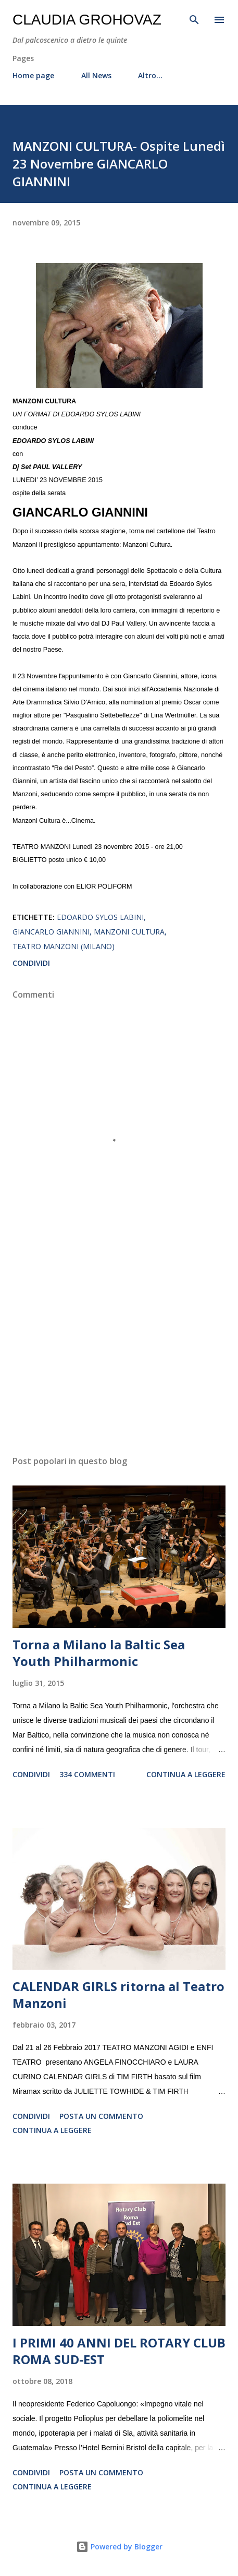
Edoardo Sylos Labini (100, 917)
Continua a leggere (186, 1774)
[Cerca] (194, 19)
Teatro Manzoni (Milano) (63, 946)
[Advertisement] (119, 1349)
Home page (33, 75)
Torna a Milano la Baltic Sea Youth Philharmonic (98, 1653)
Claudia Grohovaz (86, 19)
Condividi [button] (31, 963)
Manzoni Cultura (129, 932)
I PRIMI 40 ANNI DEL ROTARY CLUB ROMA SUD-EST (119, 2351)
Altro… (150, 75)
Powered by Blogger (119, 2546)
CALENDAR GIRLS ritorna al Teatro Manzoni (118, 1994)
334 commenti (87, 1774)
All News (96, 75)
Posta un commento (101, 2116)
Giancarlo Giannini (51, 932)
